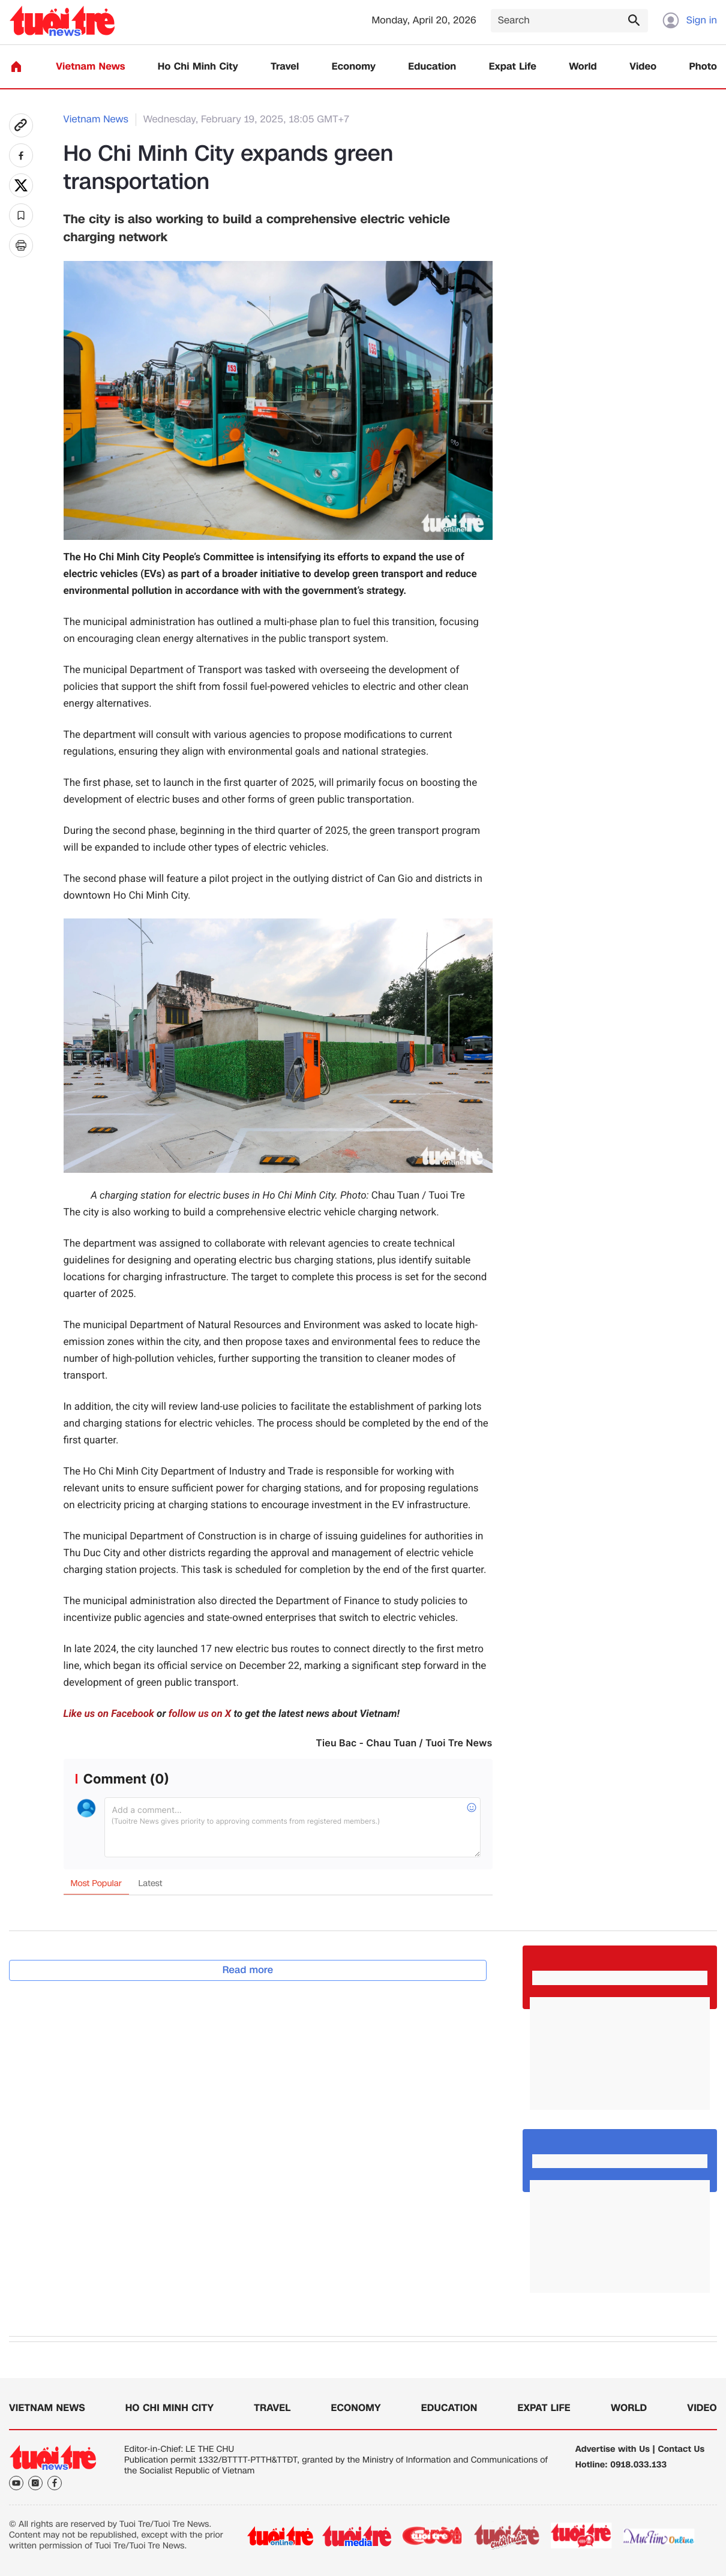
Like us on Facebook (109, 1714)
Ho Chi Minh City (198, 67)
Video (642, 67)
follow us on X (200, 1714)
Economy (354, 67)
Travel (285, 67)
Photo (703, 67)
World (583, 67)
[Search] (569, 20)
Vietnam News (90, 67)
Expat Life (512, 67)
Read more (248, 1970)
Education (432, 67)
